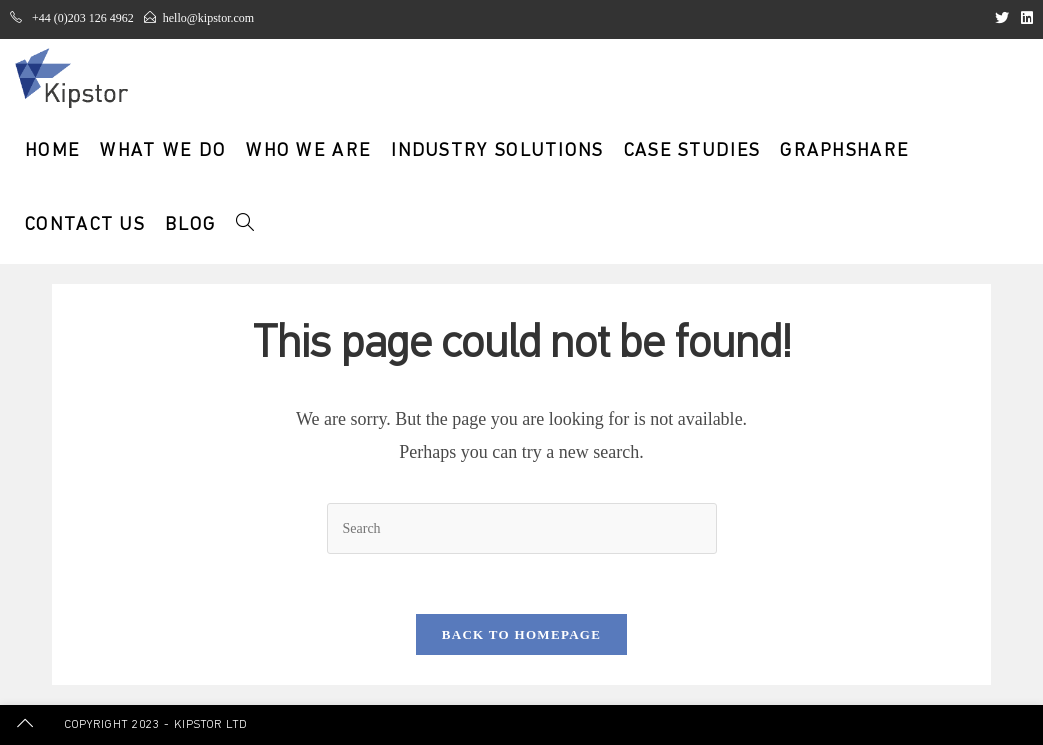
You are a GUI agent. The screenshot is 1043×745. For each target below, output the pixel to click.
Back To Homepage (521, 634)
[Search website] (245, 226)
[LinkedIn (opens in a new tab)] (1024, 19)
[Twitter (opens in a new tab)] (1002, 19)
